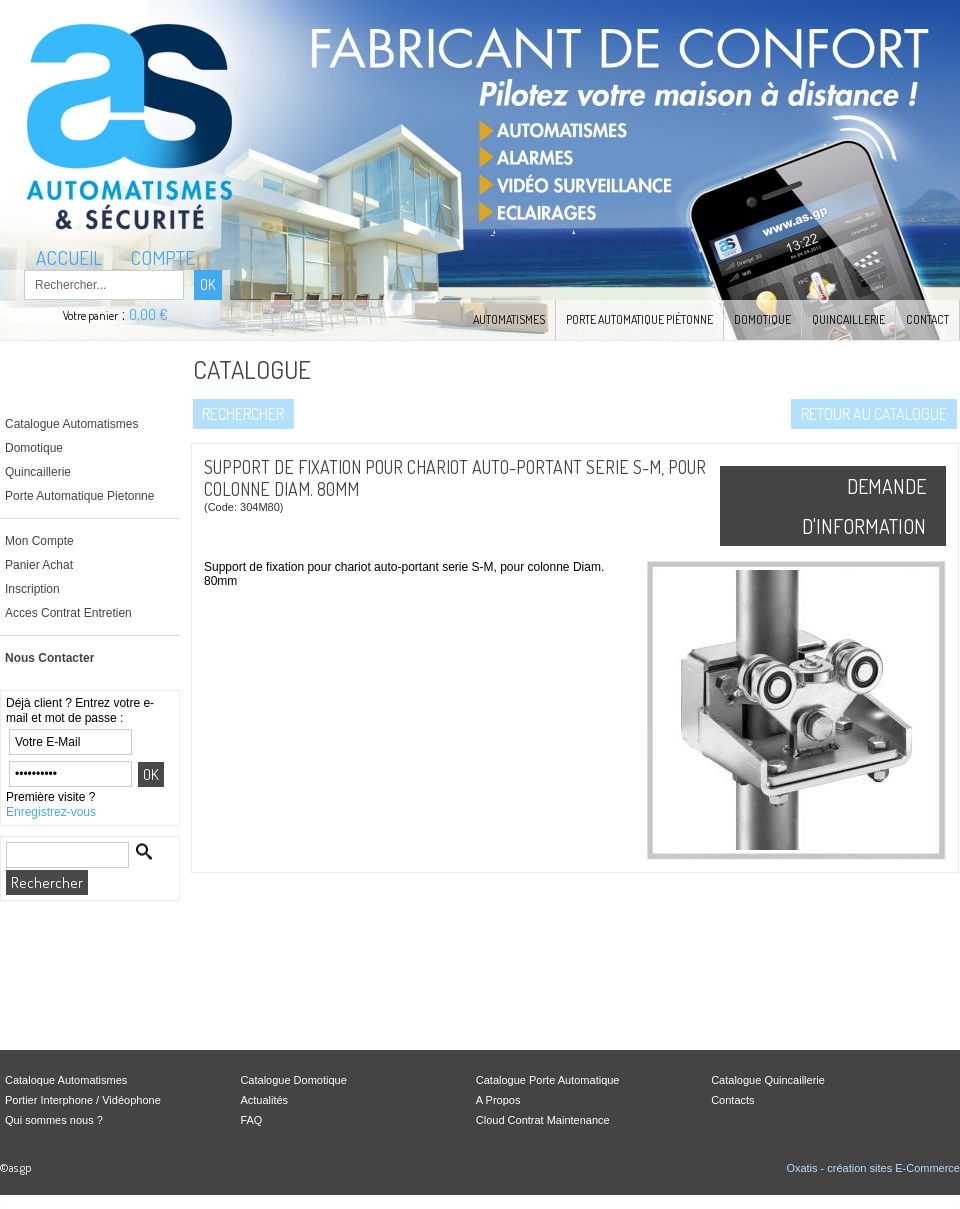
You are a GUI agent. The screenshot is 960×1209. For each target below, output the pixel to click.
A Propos (498, 1100)
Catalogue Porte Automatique (548, 1080)
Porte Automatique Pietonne (79, 496)
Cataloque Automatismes (66, 1080)
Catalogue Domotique (293, 1080)
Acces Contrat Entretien (68, 613)
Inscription (32, 589)
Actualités (264, 1100)
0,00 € (148, 314)
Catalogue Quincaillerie (768, 1080)
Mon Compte (39, 541)
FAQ (251, 1120)
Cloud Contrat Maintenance (543, 1120)
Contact (927, 319)
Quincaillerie (848, 319)
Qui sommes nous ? (54, 1120)
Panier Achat (39, 565)
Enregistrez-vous (51, 812)
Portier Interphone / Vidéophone (83, 1100)
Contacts (732, 1100)
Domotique (762, 319)
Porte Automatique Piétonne (639, 319)
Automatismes (509, 319)
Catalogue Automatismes (71, 424)
